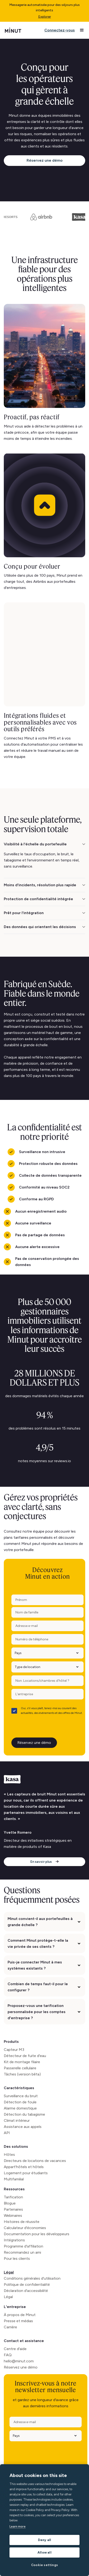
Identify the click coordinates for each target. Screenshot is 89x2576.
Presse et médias (18, 2321)
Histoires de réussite (21, 2221)
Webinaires (13, 2215)
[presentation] (38, 1726)
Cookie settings (44, 2565)
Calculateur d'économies (25, 2228)
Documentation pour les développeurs (36, 2234)
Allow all (44, 2552)
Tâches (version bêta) (22, 2074)
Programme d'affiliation (23, 2246)
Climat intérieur (17, 2120)
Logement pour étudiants (26, 2173)
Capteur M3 (14, 2049)
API (7, 2133)
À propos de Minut (20, 2314)
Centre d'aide (15, 2349)
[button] (82, 30)
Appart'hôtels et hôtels (24, 2167)
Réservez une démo (45, 160)
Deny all (44, 2540)
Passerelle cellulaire (20, 2068)
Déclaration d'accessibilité (26, 2290)
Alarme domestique (20, 2108)
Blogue (10, 2203)
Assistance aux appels (23, 2126)
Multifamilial (14, 2179)
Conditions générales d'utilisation (32, 2278)
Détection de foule (20, 2102)
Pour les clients (17, 2258)
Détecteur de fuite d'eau (25, 2055)
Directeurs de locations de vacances (35, 2160)
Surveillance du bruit (21, 2096)
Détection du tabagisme (24, 2114)
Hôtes (9, 2154)
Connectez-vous (59, 30)
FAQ (8, 2355)
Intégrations (14, 2240)
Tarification (13, 2197)
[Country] (46, 1653)
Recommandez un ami (22, 2252)
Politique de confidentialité (27, 2284)
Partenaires (13, 2209)
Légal (9, 2272)
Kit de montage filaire (22, 2062)
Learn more (17, 2526)
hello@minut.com (19, 2361)
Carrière (10, 2327)
